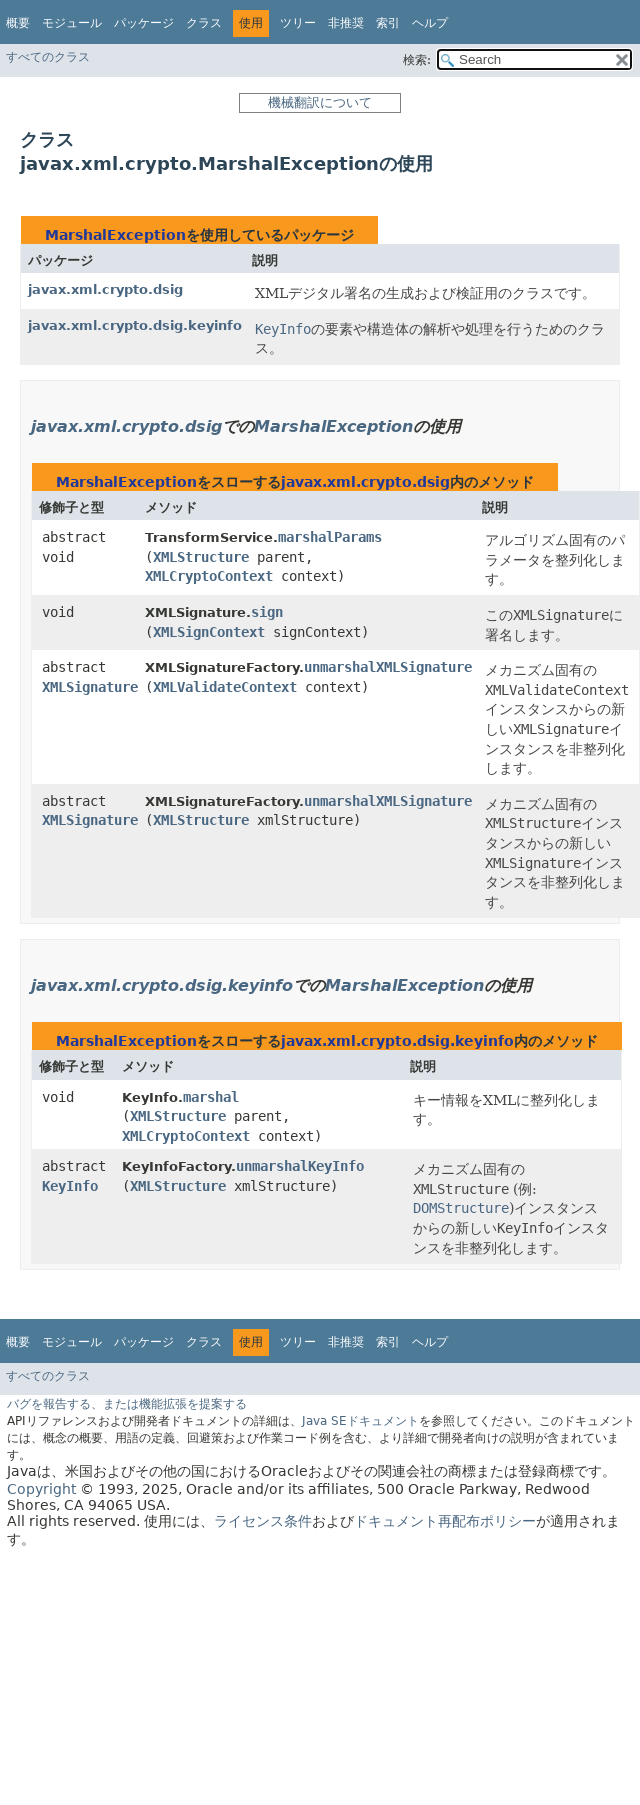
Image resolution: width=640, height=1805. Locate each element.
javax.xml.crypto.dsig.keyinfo (135, 325)
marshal (211, 1097)
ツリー (298, 23)
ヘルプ (430, 23)
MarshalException (115, 235)
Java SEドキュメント (360, 1421)
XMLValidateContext (225, 687)
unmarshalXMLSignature (388, 667)
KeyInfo (70, 1186)
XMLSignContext (209, 632)
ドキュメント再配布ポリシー (445, 1521)
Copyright (41, 1489)
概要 (18, 23)
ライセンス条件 (263, 1521)
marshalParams (330, 537)
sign (267, 612)
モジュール (72, 23)
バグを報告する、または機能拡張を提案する (127, 1404)
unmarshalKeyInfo (300, 1166)
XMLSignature (90, 687)
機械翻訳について (320, 102)
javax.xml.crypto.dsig (105, 289)
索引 (388, 23)
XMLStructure (201, 557)
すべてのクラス (48, 57)
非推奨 (346, 23)
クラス (204, 23)
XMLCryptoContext (209, 576)
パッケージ (144, 23)
